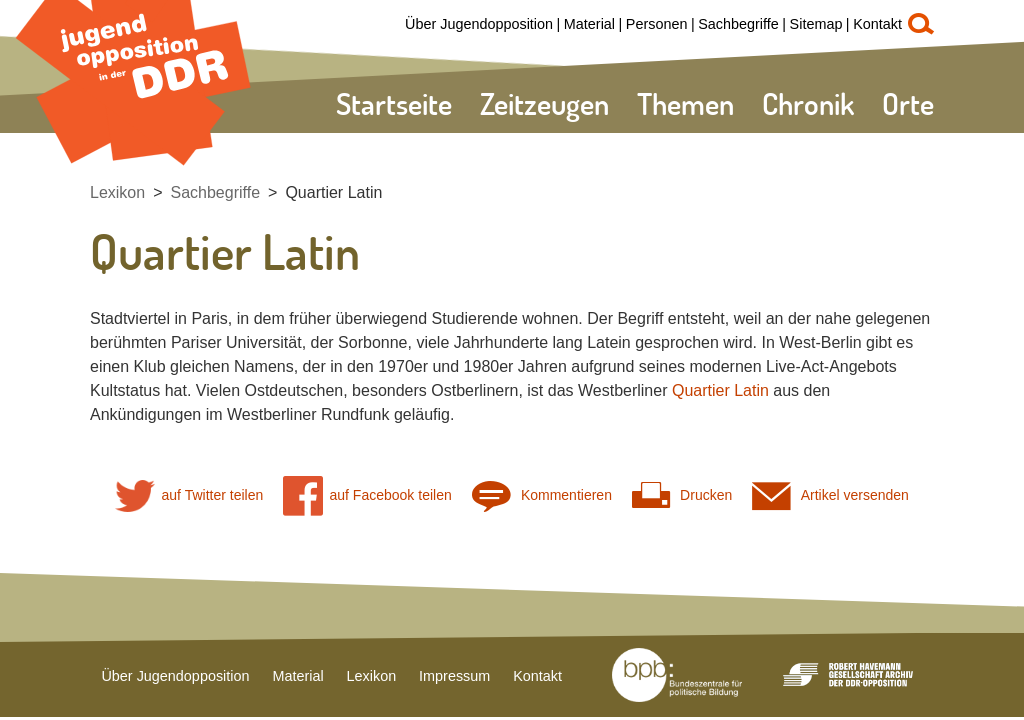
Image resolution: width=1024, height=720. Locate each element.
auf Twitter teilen (189, 495)
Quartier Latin (333, 192)
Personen (657, 24)
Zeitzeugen (544, 103)
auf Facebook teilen (367, 495)
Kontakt (877, 24)
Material (589, 24)
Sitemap (816, 24)
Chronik (808, 103)
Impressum (454, 676)
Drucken (682, 495)
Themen (685, 103)
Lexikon (117, 192)
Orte (908, 103)
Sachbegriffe (738, 24)
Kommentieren (542, 495)
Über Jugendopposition (479, 24)
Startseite (394, 103)
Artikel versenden (830, 495)
